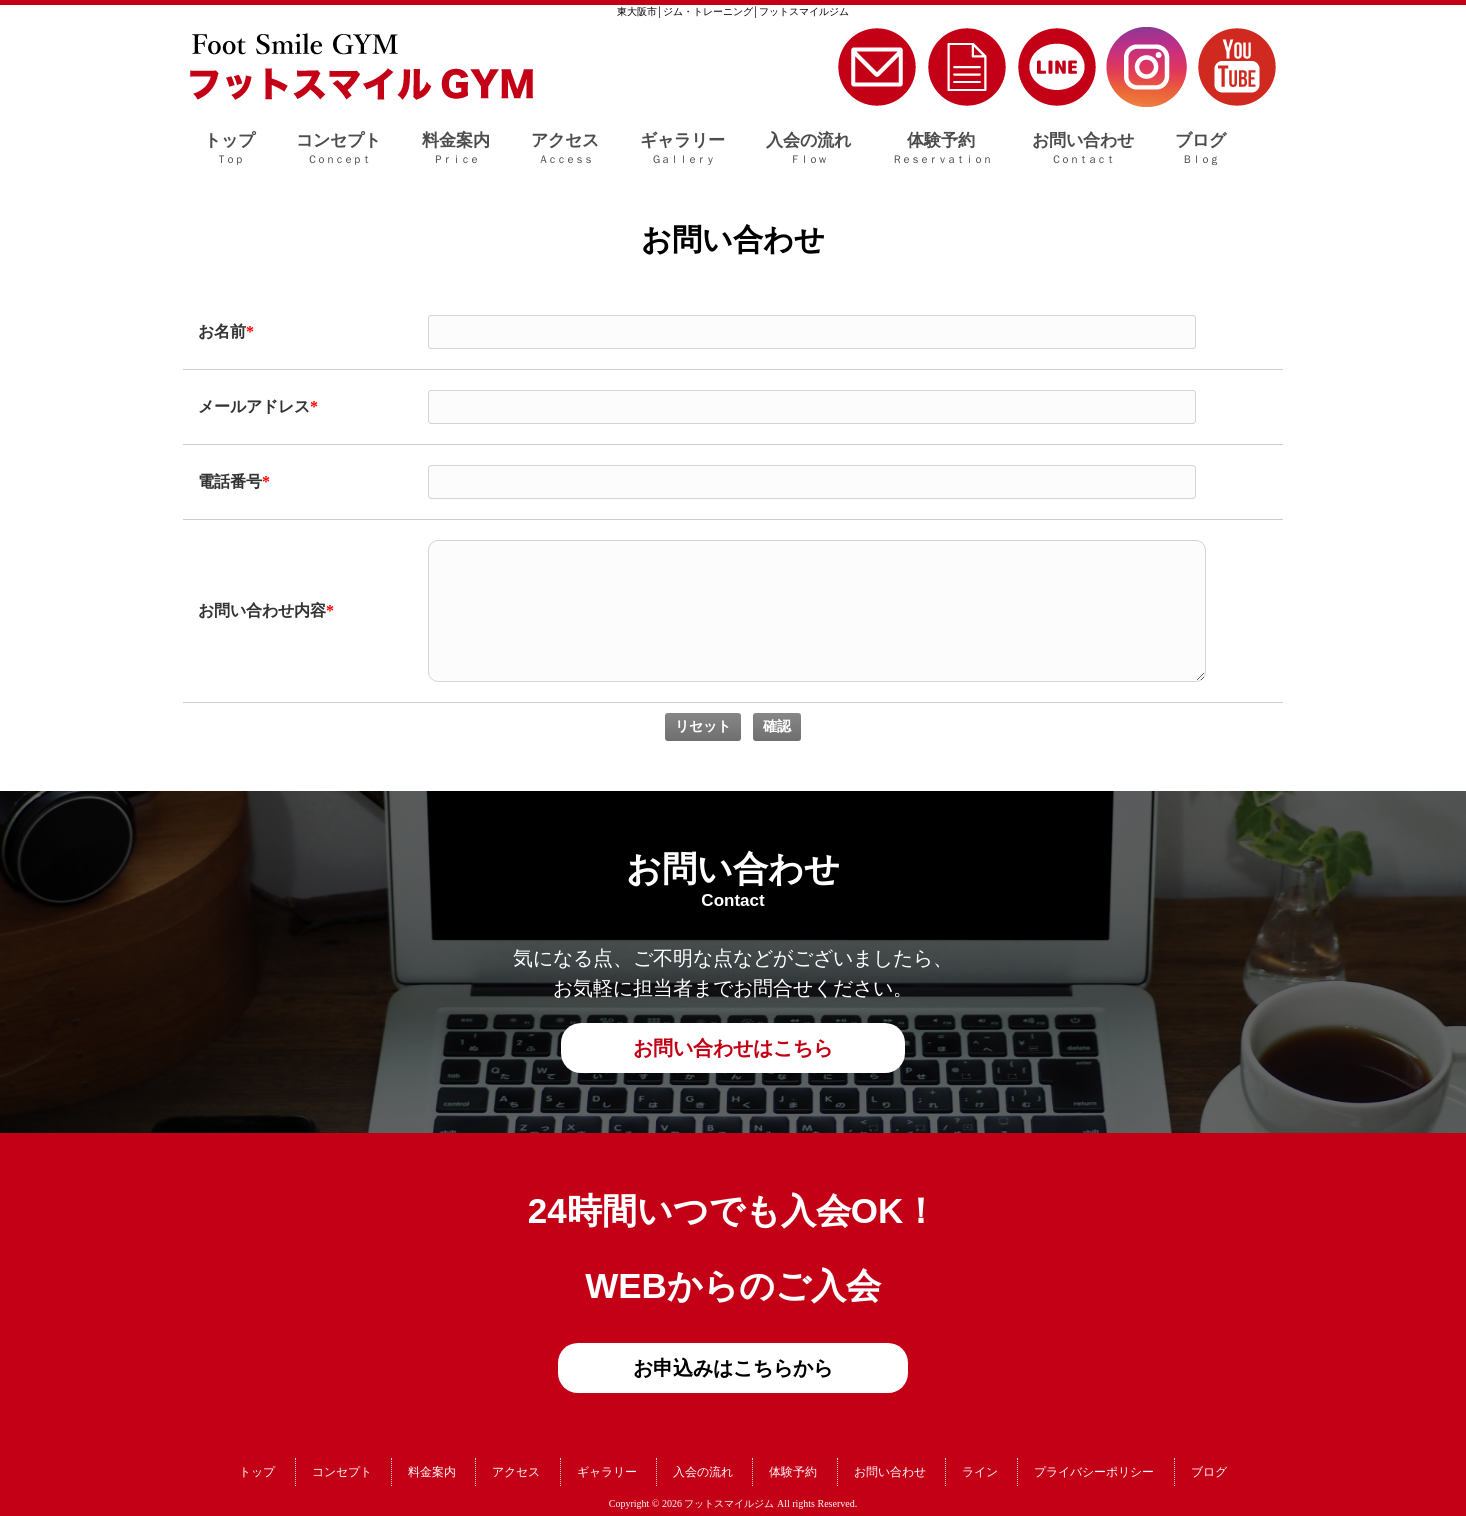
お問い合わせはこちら (733, 1048)
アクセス (516, 1472)
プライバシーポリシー (1094, 1472)
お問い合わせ (890, 1472)
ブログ (1209, 1472)
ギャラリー (607, 1472)
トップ (257, 1472)
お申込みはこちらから (733, 1368)
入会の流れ (703, 1472)
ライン (980, 1472)
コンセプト (342, 1472)
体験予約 (793, 1472)
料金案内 (432, 1472)
